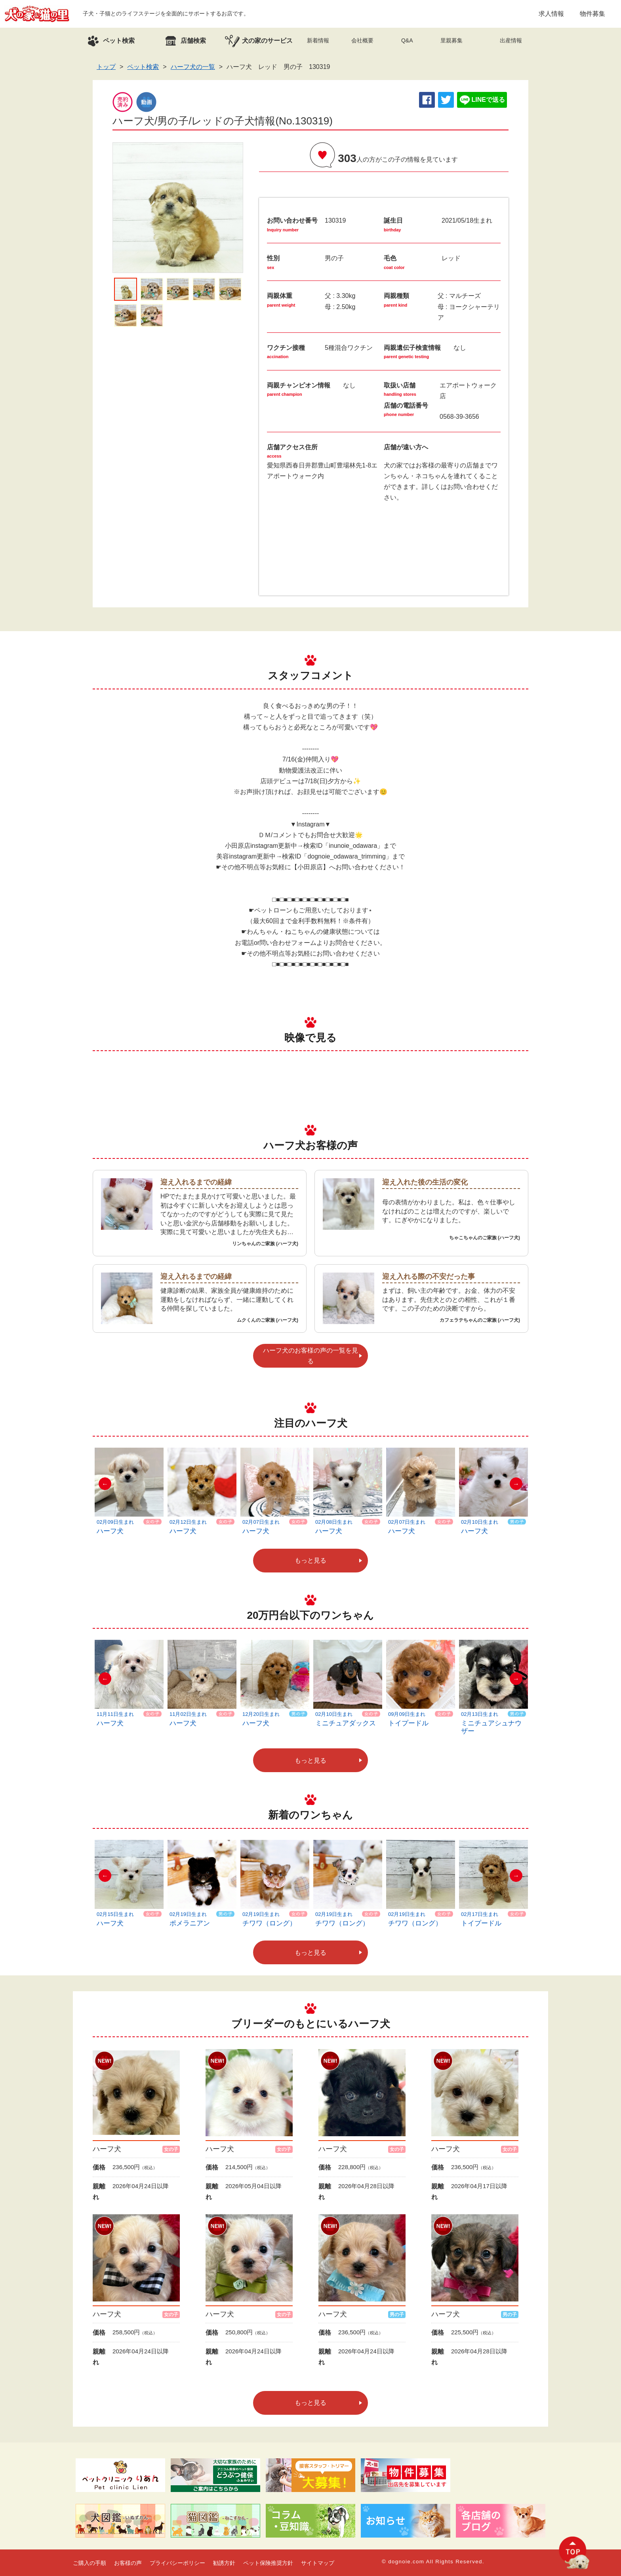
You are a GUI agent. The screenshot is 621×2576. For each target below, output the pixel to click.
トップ (106, 66)
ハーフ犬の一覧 (193, 66)
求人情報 (551, 13)
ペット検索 (143, 66)
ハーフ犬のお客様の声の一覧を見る (310, 1355)
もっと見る (310, 1560)
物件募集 (592, 13)
